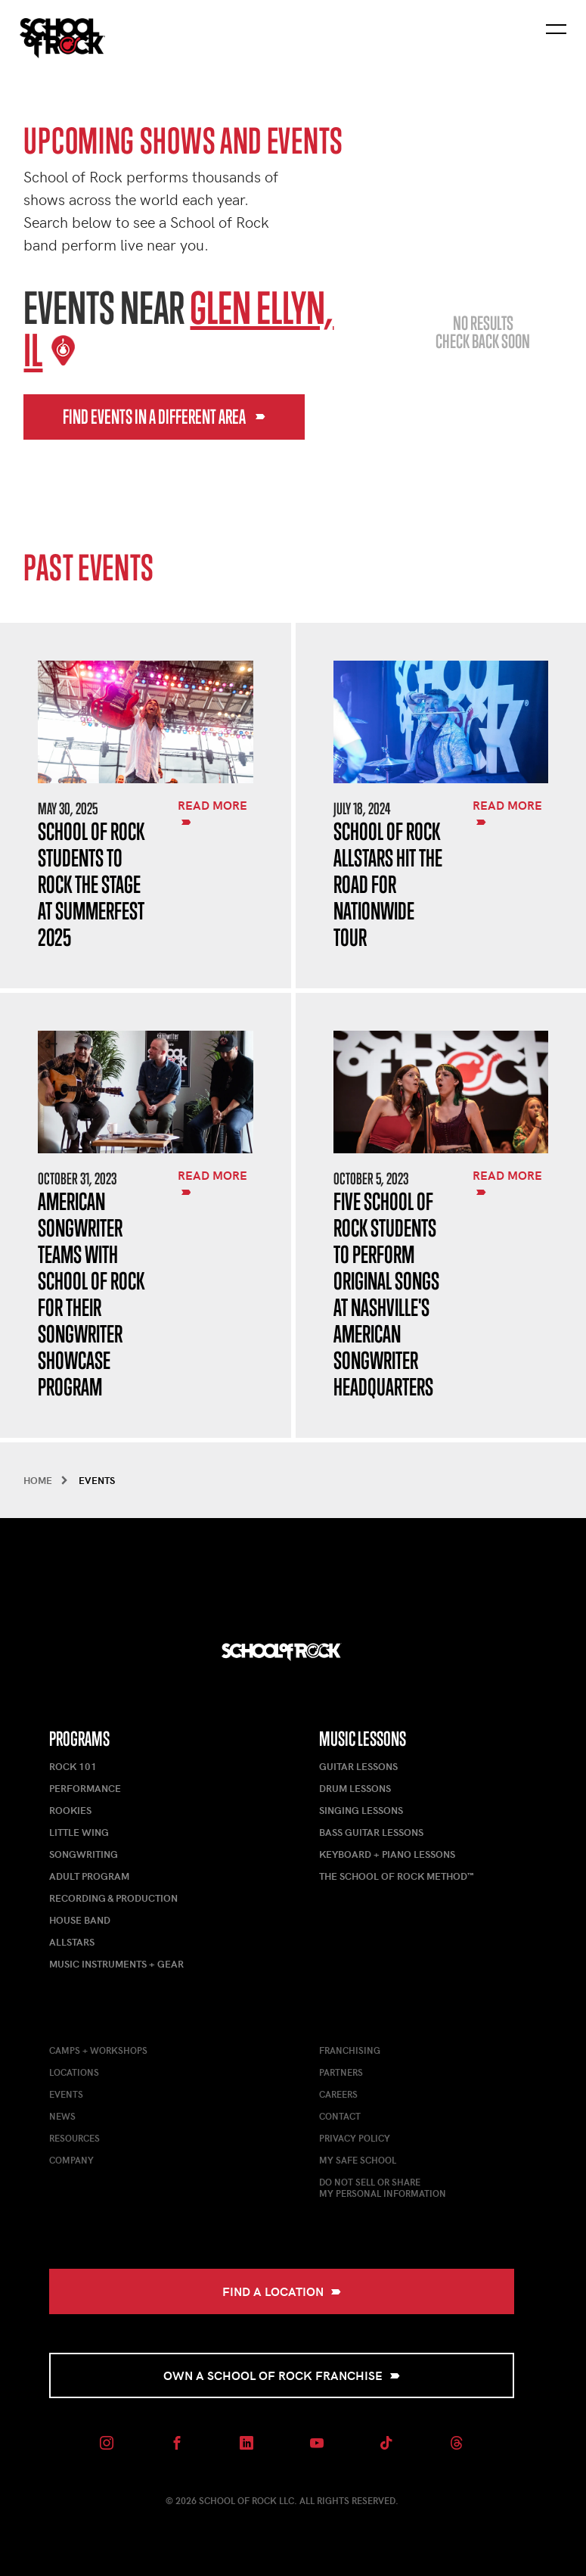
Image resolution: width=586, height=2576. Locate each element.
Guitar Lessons (358, 1766)
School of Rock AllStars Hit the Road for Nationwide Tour (387, 884)
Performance (85, 1788)
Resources (74, 2138)
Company (71, 2160)
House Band (79, 1920)
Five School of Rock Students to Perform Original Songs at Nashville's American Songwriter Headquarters (386, 1294)
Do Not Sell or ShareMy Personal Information (382, 2187)
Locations (74, 2072)
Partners (341, 2072)
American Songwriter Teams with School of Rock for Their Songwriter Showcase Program (91, 1294)
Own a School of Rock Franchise (281, 2375)
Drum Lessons (355, 1788)
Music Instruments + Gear (116, 1964)
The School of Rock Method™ (396, 1876)
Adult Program (89, 1876)
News (62, 2116)
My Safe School (357, 2160)
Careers (338, 2094)
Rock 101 (73, 1766)
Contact (340, 2116)
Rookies (70, 1810)
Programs (79, 1738)
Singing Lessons (361, 1810)
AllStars (72, 1942)
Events (66, 2094)
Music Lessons (362, 1738)
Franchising (349, 2050)
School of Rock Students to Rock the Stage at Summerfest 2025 (91, 884)
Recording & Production (113, 1898)
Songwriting (83, 1854)
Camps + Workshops (98, 2050)
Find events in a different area (164, 416)
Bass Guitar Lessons (371, 1832)
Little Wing (79, 1832)
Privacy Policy (354, 2138)
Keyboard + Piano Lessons (387, 1854)
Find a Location (281, 2291)
